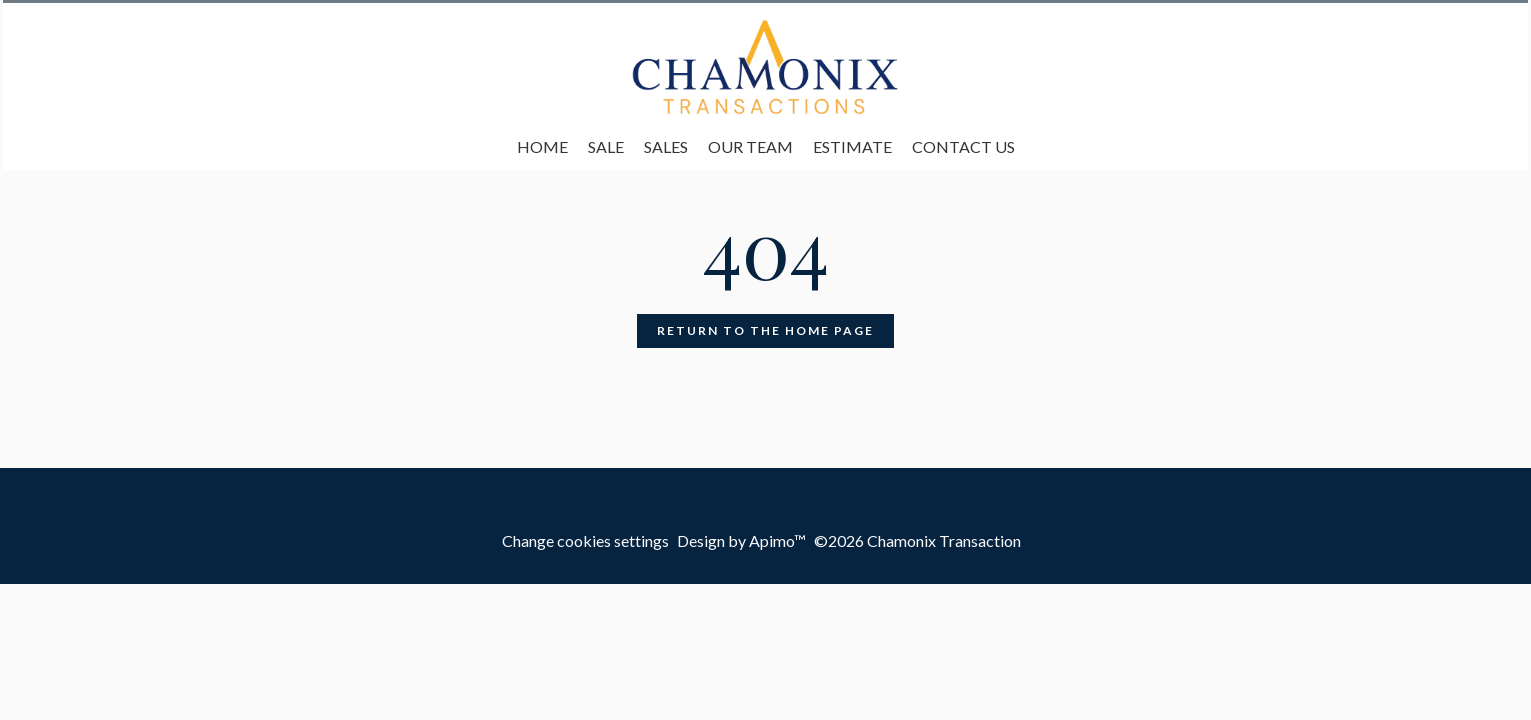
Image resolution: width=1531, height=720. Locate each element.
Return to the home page (765, 330)
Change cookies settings (585, 540)
